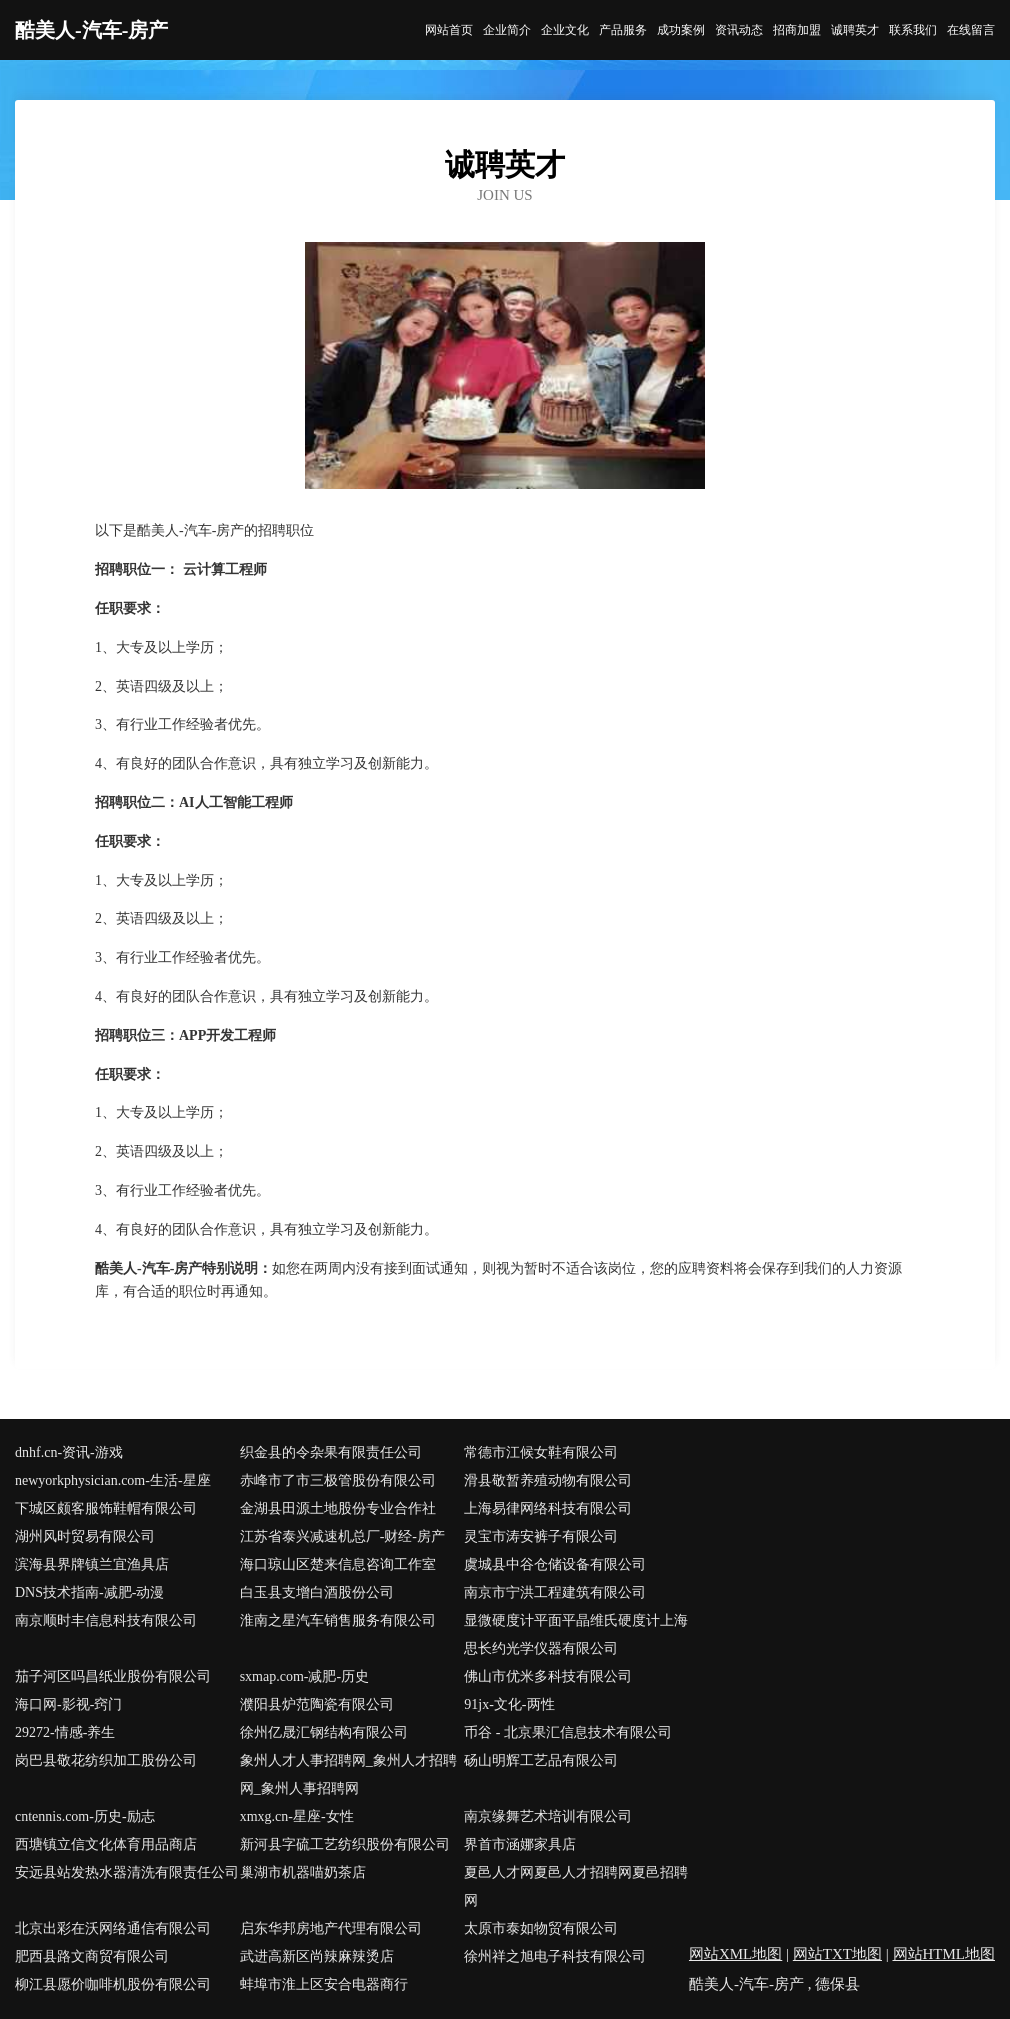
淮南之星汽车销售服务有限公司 (338, 1620)
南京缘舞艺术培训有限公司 (548, 1816)
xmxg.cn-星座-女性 (297, 1816)
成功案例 (681, 30)
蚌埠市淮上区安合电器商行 (324, 1984)
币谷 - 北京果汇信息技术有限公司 (568, 1732)
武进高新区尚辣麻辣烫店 (317, 1956)
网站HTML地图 (944, 1954)
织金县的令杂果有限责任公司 (331, 1452)
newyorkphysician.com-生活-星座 (113, 1480)
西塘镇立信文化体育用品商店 (106, 1844)
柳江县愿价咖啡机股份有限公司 (113, 1984)
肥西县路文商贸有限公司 (92, 1956)
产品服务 (623, 30)
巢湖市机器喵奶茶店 (303, 1872)
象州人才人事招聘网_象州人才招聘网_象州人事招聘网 (348, 1774)
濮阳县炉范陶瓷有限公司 (317, 1704)
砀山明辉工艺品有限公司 (541, 1760)
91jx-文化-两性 (509, 1704)
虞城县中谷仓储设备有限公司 (555, 1564)
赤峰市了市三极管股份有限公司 (338, 1480)
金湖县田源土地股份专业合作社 (338, 1508)
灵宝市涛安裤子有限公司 (541, 1536)
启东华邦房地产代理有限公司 (331, 1928)
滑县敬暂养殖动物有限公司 (548, 1480)
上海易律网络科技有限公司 (548, 1508)
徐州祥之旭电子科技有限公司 (555, 1956)
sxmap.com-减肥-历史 (304, 1676)
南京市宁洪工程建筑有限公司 (555, 1592)
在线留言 (971, 30)
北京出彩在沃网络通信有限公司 (113, 1928)
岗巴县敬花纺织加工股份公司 (106, 1760)
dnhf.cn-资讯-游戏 (69, 1452)
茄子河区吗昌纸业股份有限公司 (113, 1676)
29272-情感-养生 (65, 1732)
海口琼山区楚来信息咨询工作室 (338, 1564)
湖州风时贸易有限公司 (85, 1536)
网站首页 (449, 30)
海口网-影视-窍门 (68, 1704)
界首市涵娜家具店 (520, 1844)
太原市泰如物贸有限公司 (541, 1928)
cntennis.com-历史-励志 (85, 1816)
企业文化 (565, 30)
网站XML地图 (735, 1954)
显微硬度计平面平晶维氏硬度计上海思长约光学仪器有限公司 (576, 1634)
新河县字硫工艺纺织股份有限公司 (345, 1844)
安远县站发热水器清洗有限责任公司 (127, 1872)
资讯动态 (739, 30)
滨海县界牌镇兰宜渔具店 (92, 1564)
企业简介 (507, 30)
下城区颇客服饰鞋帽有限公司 (106, 1508)
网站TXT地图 (837, 1954)
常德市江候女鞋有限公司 (541, 1452)
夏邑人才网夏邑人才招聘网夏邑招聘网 (576, 1886)
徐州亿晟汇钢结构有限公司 (324, 1732)
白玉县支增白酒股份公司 (317, 1592)
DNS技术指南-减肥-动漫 (89, 1592)
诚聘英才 (855, 30)
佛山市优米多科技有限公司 (548, 1676)
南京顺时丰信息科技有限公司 (106, 1620)
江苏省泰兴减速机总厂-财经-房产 (342, 1536)
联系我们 (913, 30)
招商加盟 (797, 30)
